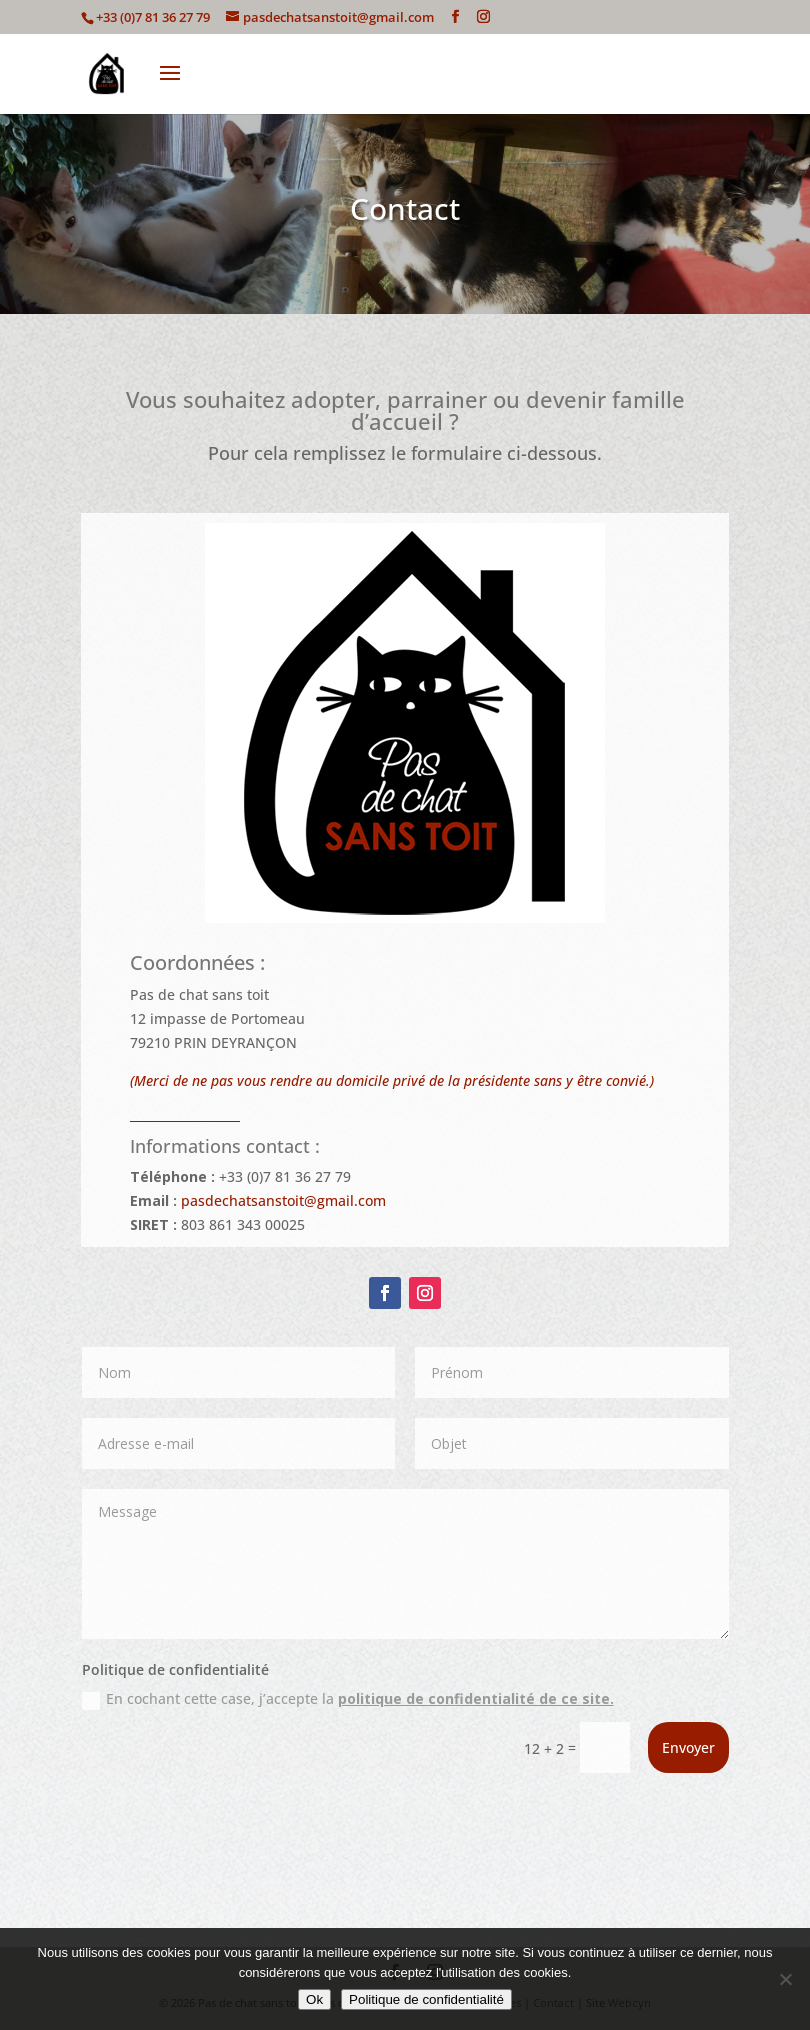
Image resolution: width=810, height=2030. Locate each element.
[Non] (785, 1979)
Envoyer (688, 1747)
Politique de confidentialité (426, 1999)
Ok (314, 1999)
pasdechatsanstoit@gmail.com (283, 1200)
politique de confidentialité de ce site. (476, 1698)
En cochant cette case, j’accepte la (348, 1699)
